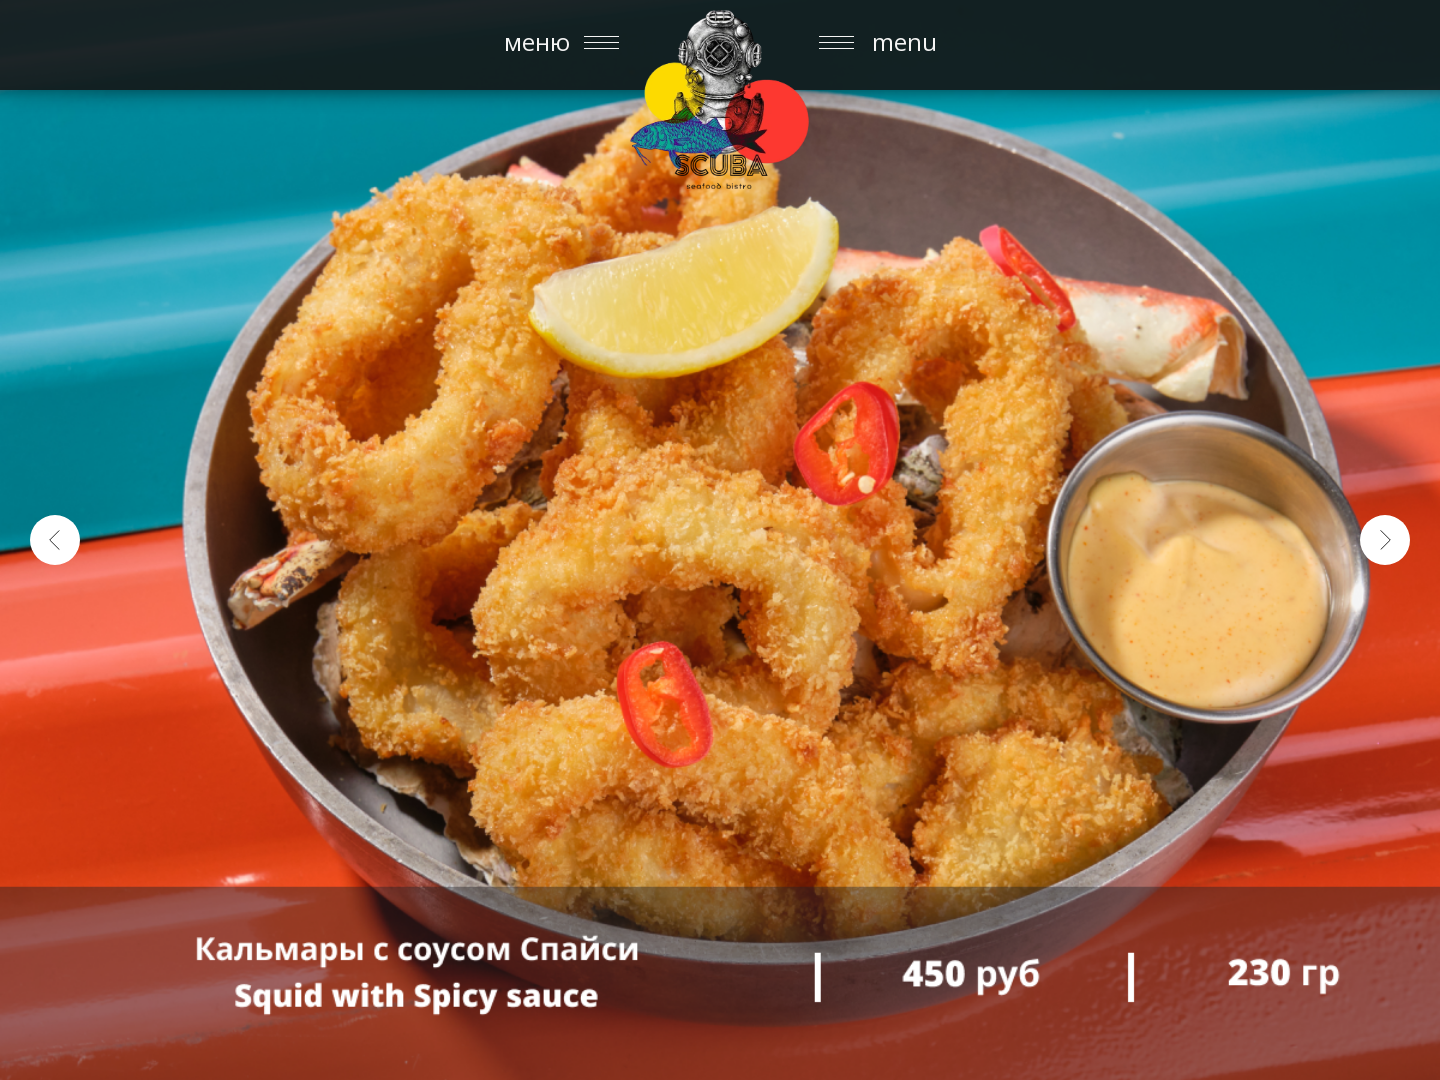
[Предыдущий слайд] (55, 540)
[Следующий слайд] (1385, 540)
